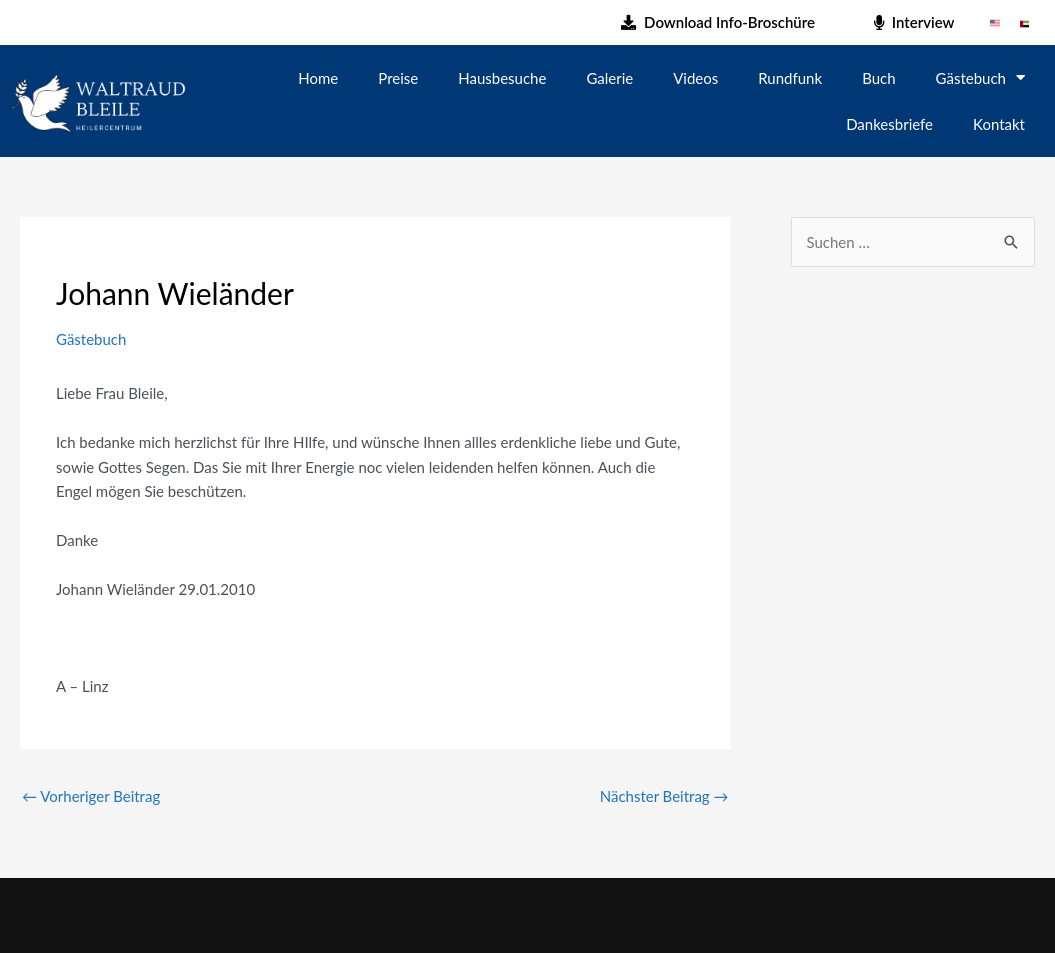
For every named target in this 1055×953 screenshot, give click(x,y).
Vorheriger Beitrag (91, 796)
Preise (398, 78)
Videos (695, 78)
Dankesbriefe (889, 124)
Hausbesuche (502, 78)
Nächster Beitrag (664, 796)
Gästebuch (980, 77)
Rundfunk (790, 78)
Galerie (609, 78)
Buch (878, 78)
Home (318, 78)
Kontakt (999, 124)
